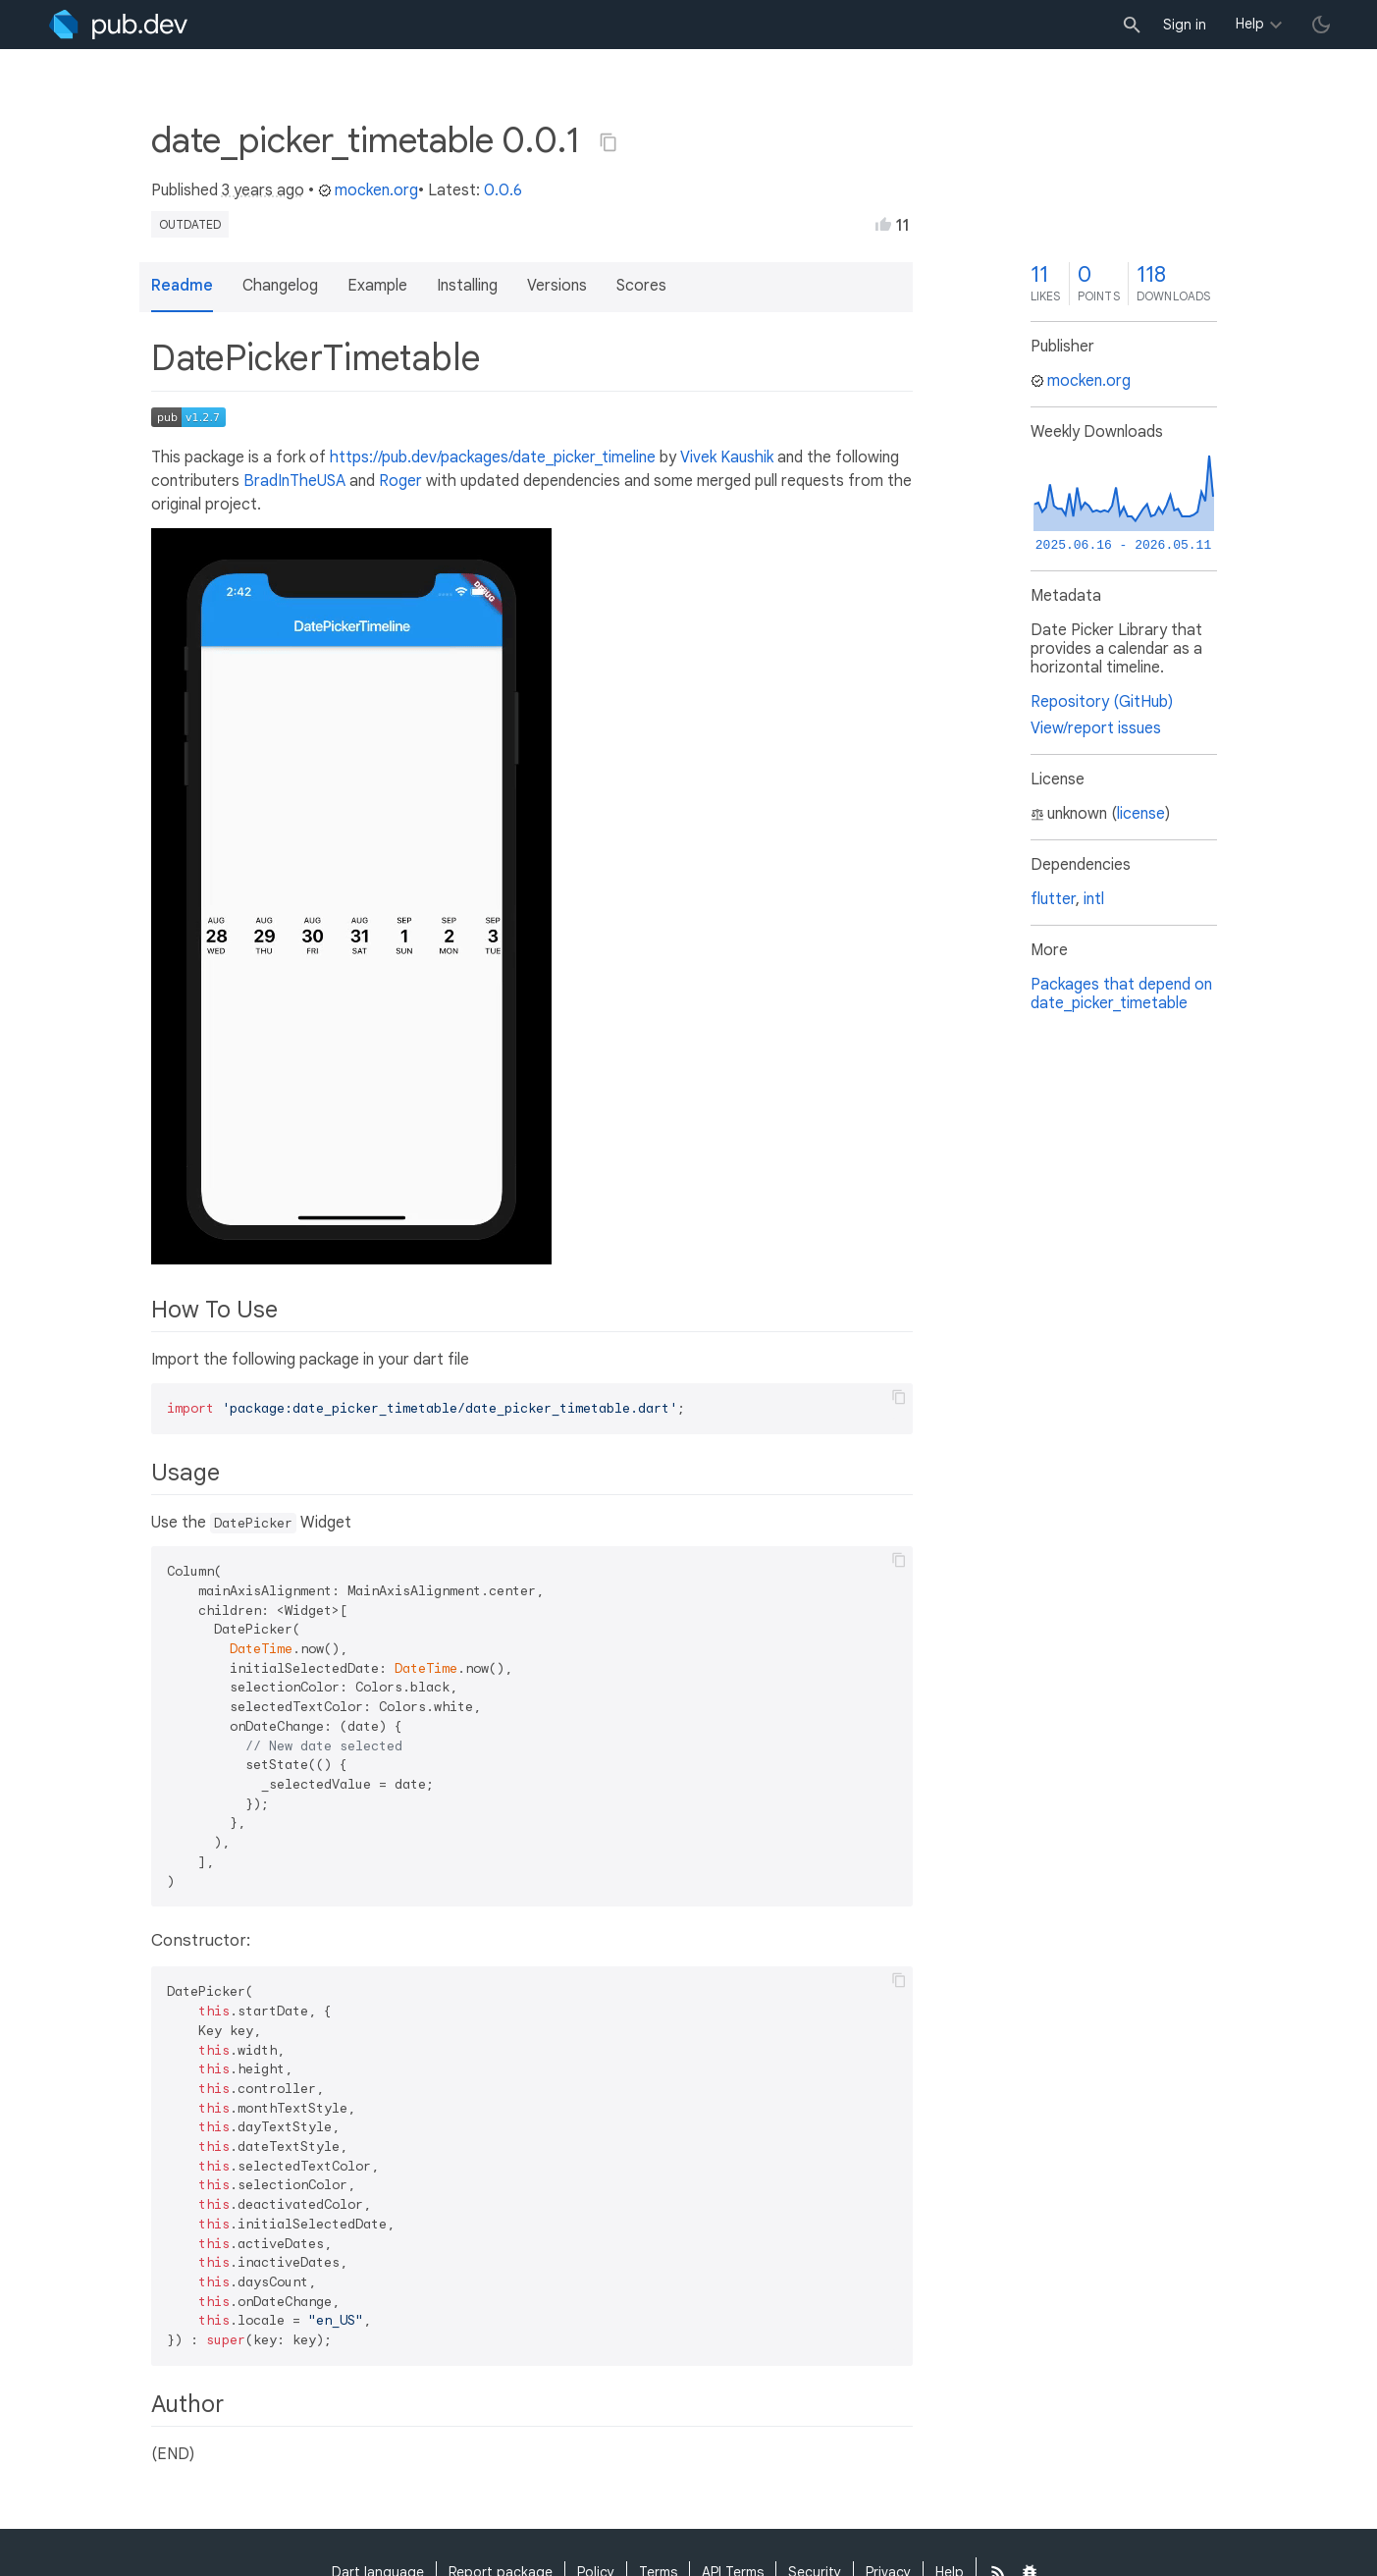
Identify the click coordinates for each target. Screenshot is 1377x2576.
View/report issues (1096, 728)
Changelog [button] (280, 285)
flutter (1053, 899)
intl (1094, 899)
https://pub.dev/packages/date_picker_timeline (493, 457)
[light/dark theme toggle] (1321, 24)
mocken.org (368, 190)
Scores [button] (641, 285)
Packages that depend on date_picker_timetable (1121, 994)
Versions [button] (557, 285)
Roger (400, 481)
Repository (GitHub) (1102, 702)
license (1141, 814)
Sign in (1184, 24)
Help (1250, 23)
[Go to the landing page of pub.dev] (118, 24)
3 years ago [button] (263, 190)
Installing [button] (467, 285)
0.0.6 (503, 190)
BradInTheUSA (294, 481)
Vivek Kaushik (726, 457)
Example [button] (377, 285)
